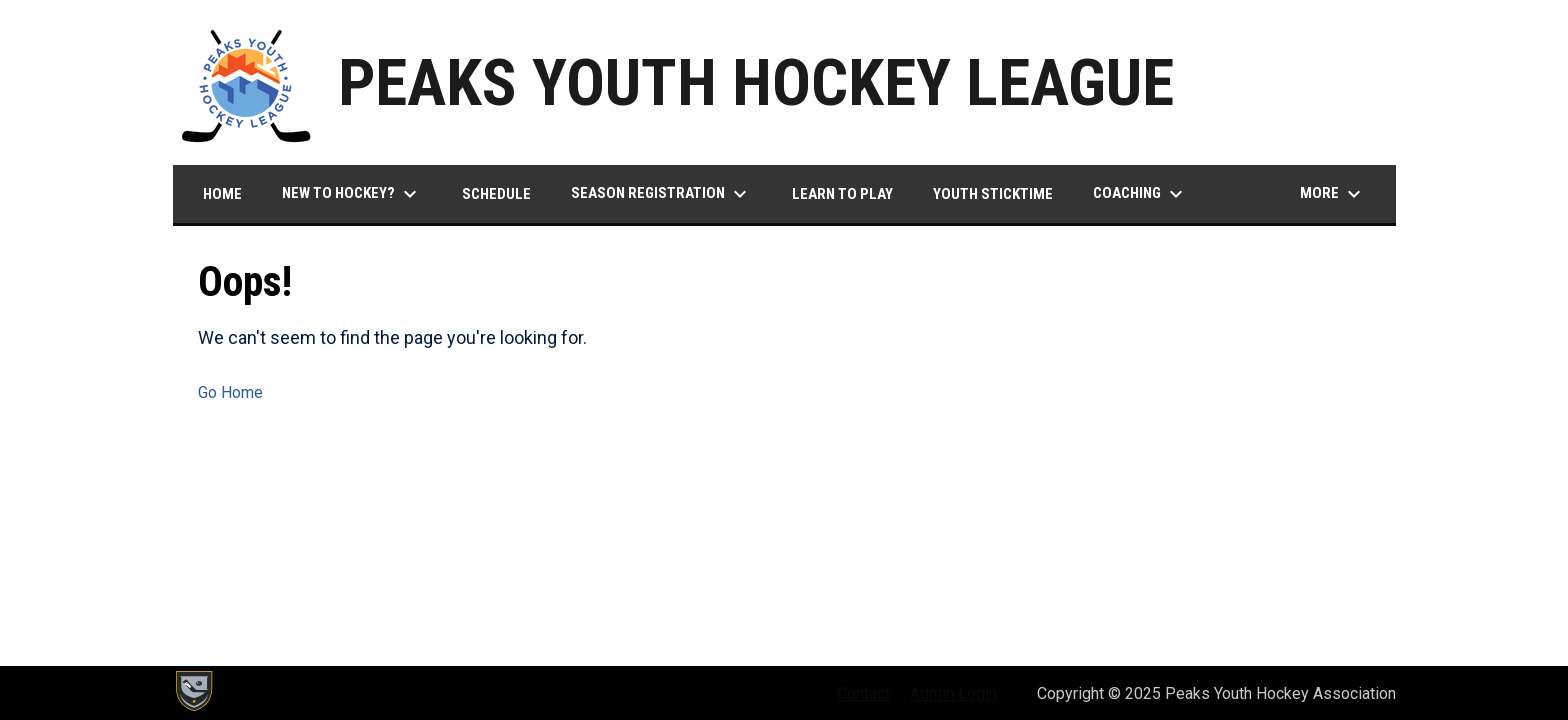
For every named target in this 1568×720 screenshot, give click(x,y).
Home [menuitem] (222, 194)
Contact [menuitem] (863, 693)
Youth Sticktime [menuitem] (993, 194)
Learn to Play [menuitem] (842, 194)
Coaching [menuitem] (1140, 194)
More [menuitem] (1333, 194)
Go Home (230, 392)
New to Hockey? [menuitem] (352, 194)
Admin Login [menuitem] (953, 693)
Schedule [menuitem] (496, 194)
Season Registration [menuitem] (661, 194)
